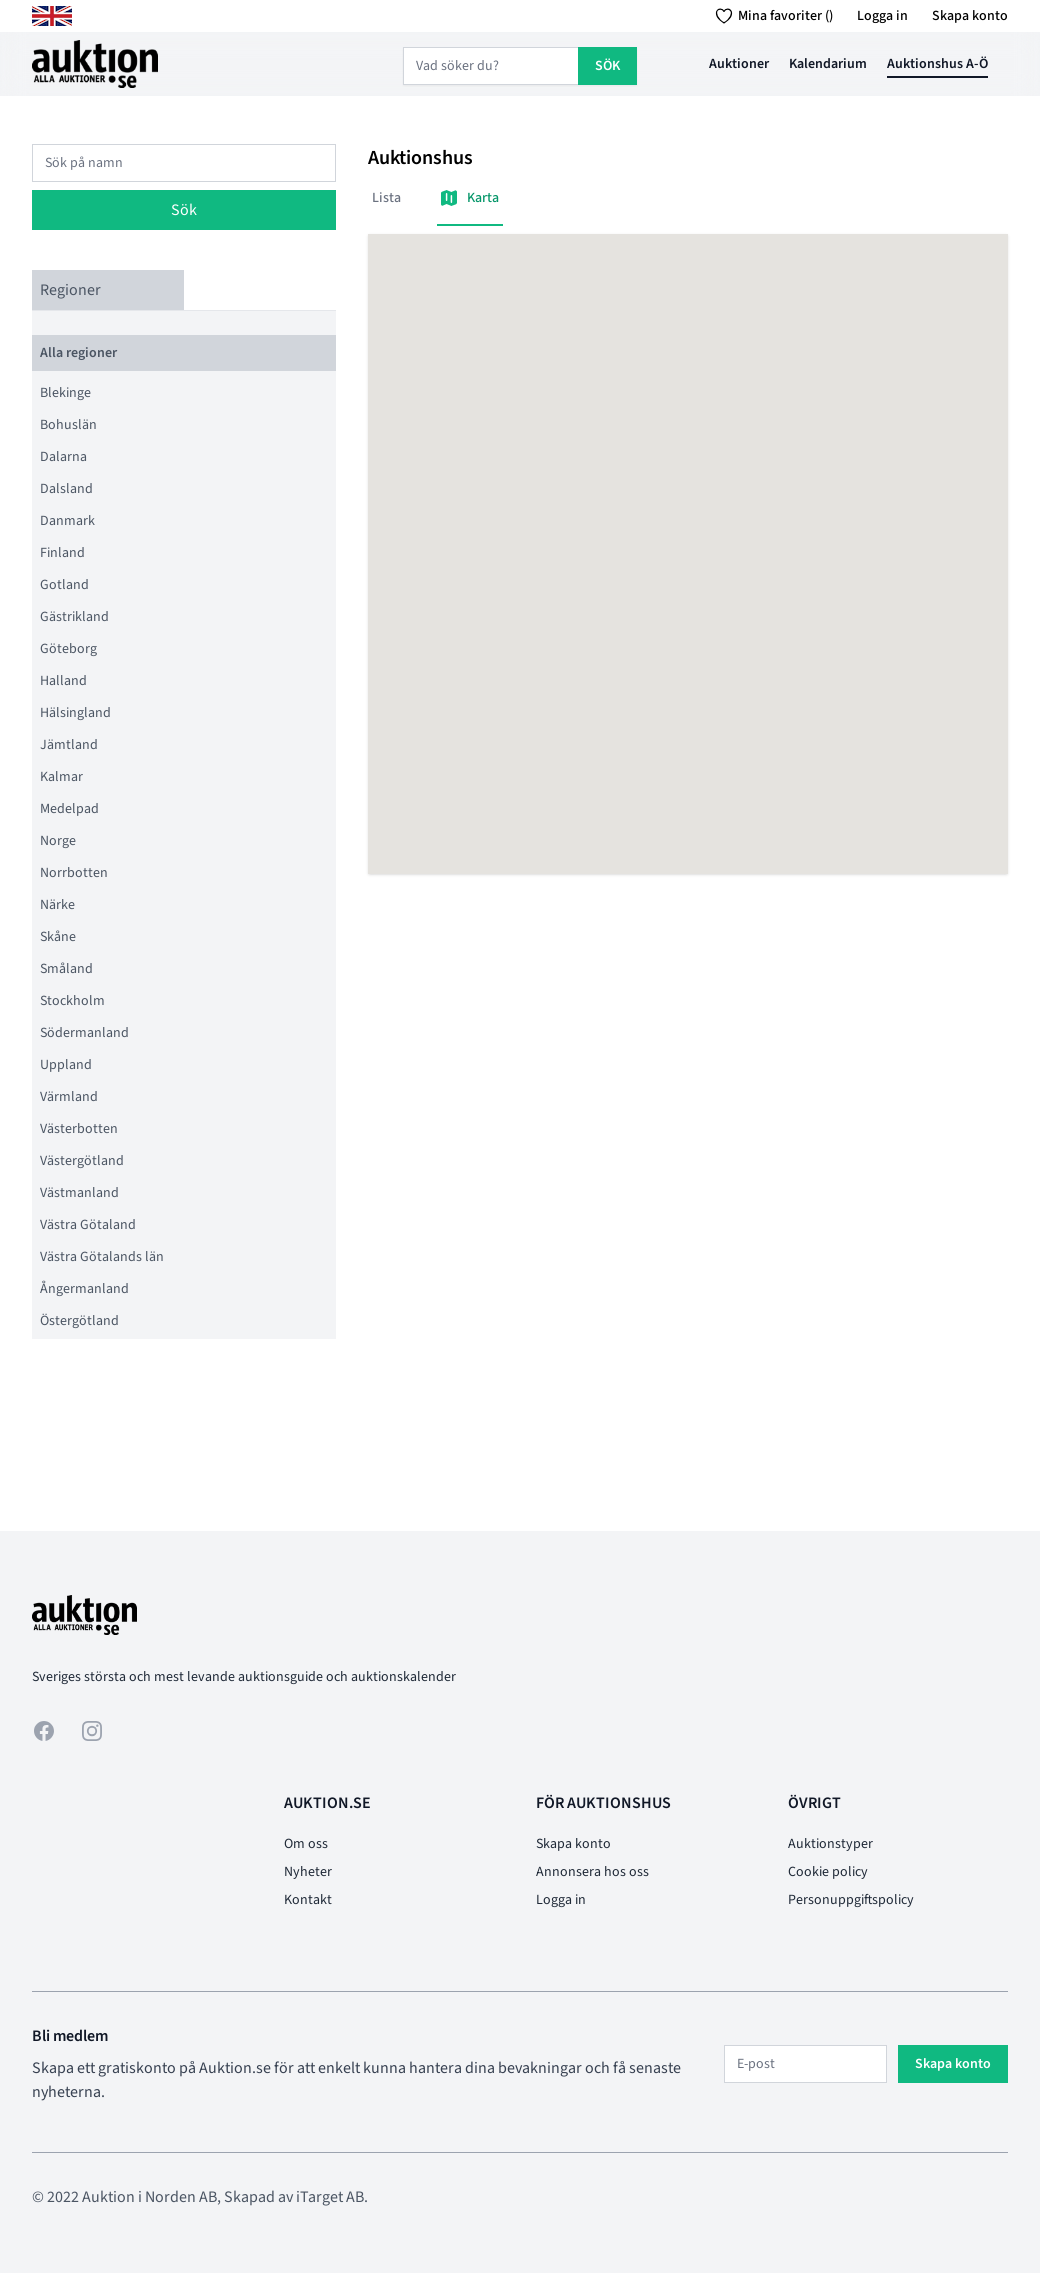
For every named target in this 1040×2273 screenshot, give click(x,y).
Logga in (882, 16)
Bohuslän (68, 425)
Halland (63, 681)
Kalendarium (828, 64)
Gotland (64, 585)
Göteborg (68, 649)
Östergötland (79, 1321)
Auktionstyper (830, 1844)
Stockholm (72, 1001)
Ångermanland (84, 1289)
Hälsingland (75, 713)
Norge (58, 841)
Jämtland (69, 745)
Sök (184, 210)
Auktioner (739, 64)
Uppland (66, 1065)
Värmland (69, 1097)
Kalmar (61, 777)
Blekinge (65, 393)
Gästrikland (74, 617)
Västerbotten (79, 1129)
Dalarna (63, 457)
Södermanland (84, 1033)
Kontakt (308, 1900)
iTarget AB (330, 2197)
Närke (57, 905)
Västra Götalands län (102, 1257)
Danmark (67, 521)
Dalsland (66, 489)
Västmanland (79, 1193)
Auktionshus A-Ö (937, 64)
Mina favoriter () (770, 16)
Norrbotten (74, 873)
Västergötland (82, 1161)
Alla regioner (78, 353)
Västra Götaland (88, 1225)
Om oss (306, 1844)
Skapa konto (970, 16)
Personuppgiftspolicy (851, 1900)
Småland (66, 969)
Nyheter (308, 1872)
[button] (688, 535)
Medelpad (69, 809)
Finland (62, 553)
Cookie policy (828, 1872)
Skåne (58, 937)
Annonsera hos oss (592, 1872)
